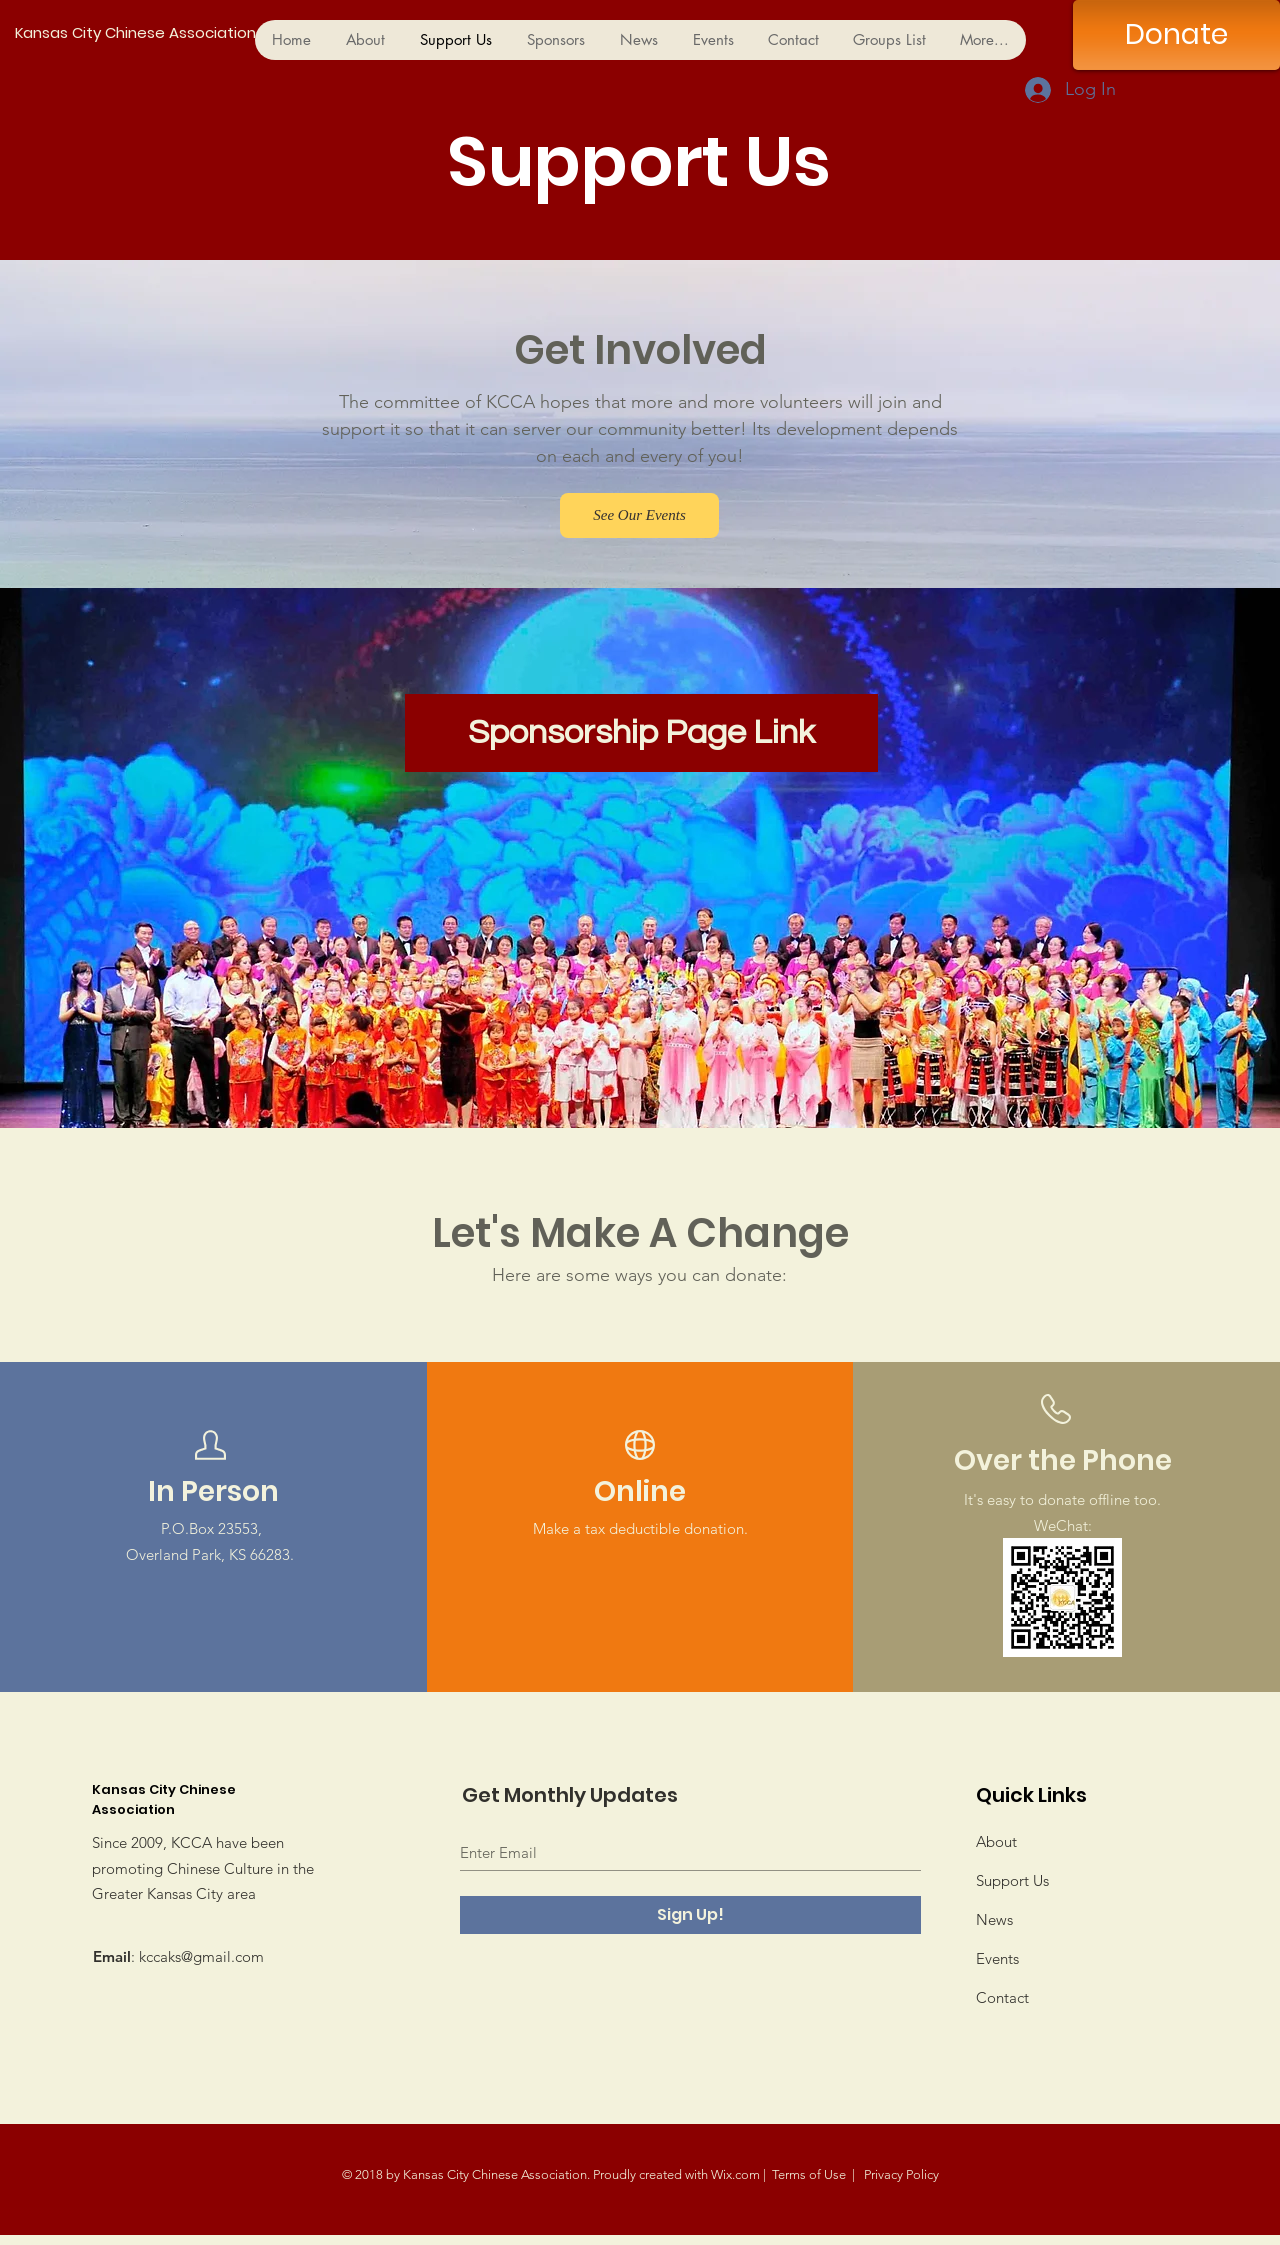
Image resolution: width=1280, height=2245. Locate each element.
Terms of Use (809, 2174)
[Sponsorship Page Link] (641, 733)
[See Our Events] (639, 515)
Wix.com (735, 2174)
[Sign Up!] (690, 1915)
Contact (1002, 1997)
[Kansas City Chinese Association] (230, 32)
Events (997, 1958)
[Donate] (1176, 35)
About (996, 1841)
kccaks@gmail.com (201, 1956)
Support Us (1012, 1880)
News (994, 1919)
